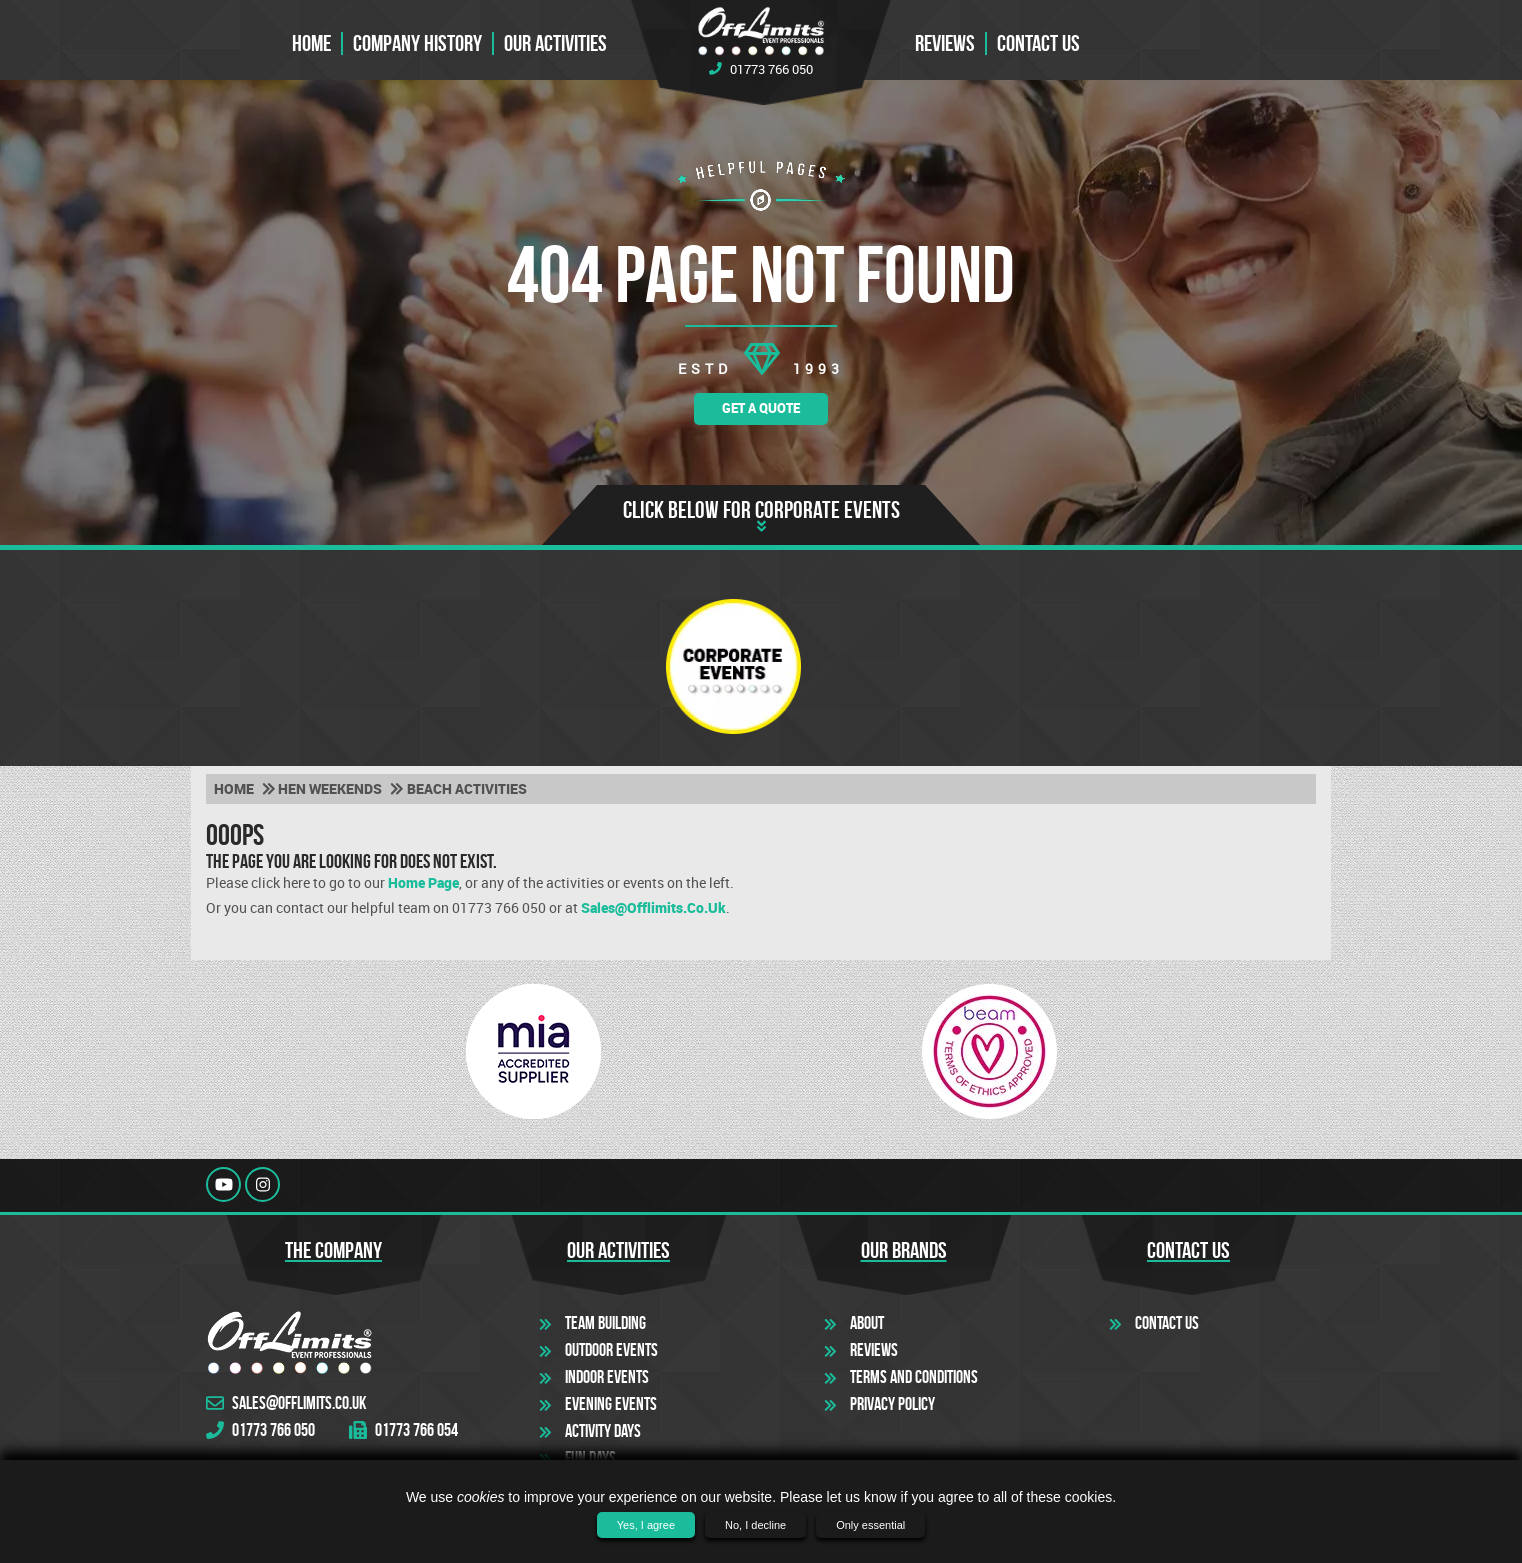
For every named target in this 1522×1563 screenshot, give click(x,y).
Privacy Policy (892, 1404)
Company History (417, 43)
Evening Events (611, 1404)
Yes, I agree (646, 1525)
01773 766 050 (761, 69)
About (867, 1323)
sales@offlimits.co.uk (653, 908)
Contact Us (1167, 1323)
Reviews (945, 43)
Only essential (870, 1525)
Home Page (423, 883)
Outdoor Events (611, 1350)
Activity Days (603, 1431)
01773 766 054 (403, 1430)
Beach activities (467, 789)
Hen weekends (330, 789)
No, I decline (755, 1525)
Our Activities (555, 43)
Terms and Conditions (914, 1377)
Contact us (1038, 43)
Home (311, 43)
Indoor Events (607, 1377)
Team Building (605, 1323)
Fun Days (590, 1458)
